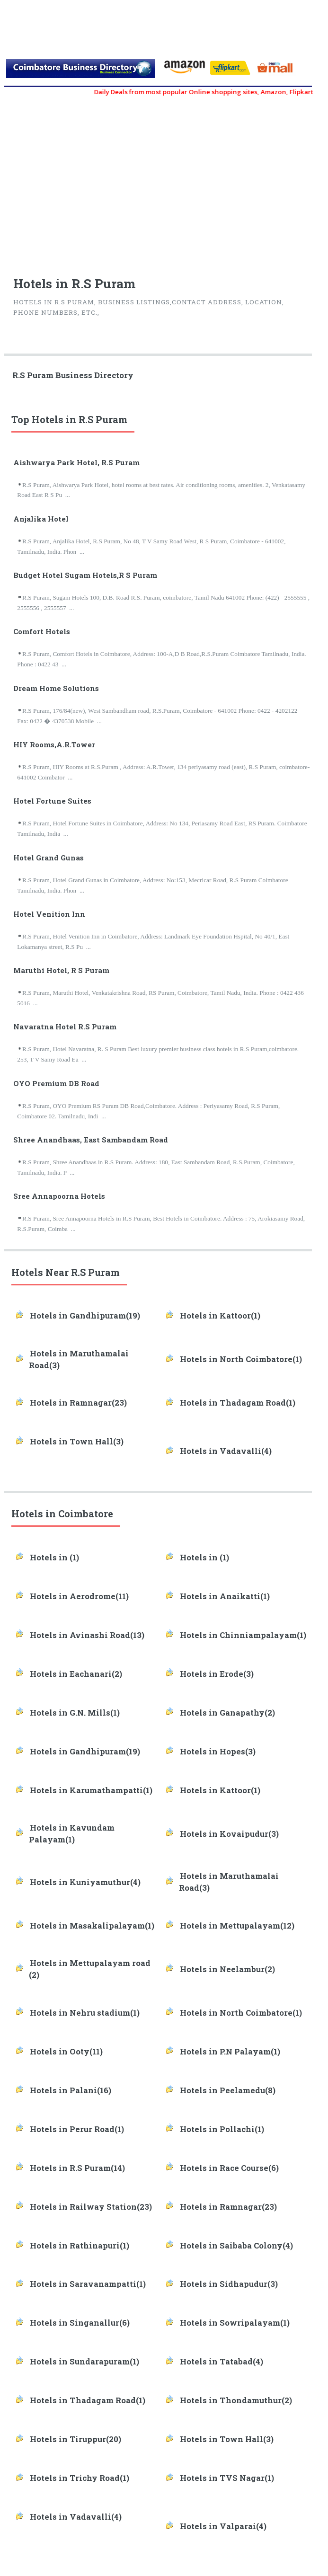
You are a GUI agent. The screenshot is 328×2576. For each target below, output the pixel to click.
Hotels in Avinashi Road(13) (87, 1635)
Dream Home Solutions (56, 688)
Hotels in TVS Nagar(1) (227, 2478)
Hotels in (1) (54, 1557)
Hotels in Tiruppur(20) (75, 2439)
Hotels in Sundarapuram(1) (84, 2361)
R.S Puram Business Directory (72, 375)
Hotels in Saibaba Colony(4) (236, 2245)
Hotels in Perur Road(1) (77, 2129)
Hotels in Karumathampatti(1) (91, 1790)
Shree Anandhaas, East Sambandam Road (90, 1139)
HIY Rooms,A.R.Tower (54, 744)
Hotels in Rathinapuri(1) (79, 2245)
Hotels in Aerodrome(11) (79, 1596)
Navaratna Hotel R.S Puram (64, 1026)
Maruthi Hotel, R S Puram (61, 970)
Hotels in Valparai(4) (223, 2526)
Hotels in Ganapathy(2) (227, 1713)
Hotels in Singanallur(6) (80, 2323)
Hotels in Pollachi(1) (222, 2129)
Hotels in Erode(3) (217, 1674)
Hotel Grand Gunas (48, 857)
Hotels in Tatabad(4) (221, 2361)
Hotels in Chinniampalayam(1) (243, 1635)
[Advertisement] (162, 181)
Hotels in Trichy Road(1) (79, 2478)
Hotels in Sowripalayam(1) (235, 2323)
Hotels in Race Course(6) (229, 2168)
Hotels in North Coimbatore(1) (241, 1359)
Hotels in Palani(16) (70, 2090)
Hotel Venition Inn (49, 914)
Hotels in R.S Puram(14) (77, 2168)
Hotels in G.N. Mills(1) (75, 1713)
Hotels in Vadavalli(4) (226, 1451)
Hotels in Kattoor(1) (220, 1315)
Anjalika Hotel (41, 518)
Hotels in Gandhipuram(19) (85, 1315)
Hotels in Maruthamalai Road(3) (79, 1359)
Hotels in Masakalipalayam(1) (92, 1926)
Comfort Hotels (41, 631)
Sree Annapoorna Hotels (59, 1196)
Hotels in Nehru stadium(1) (85, 2013)
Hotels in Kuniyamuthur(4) (85, 1882)
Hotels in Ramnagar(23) (78, 1403)
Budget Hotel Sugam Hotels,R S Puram (85, 575)
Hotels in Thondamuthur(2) (236, 2400)
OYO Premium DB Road (56, 1083)
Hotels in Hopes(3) (218, 1751)
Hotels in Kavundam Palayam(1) (72, 1834)
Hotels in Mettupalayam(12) (237, 1926)
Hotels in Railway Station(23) (91, 2207)
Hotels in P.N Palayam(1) (230, 2051)
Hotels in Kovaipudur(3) (229, 1834)
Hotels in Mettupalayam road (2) (90, 1969)
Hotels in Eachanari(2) (76, 1674)
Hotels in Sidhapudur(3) (229, 2284)
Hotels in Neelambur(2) (227, 1969)
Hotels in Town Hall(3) (77, 1441)
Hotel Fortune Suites (52, 801)
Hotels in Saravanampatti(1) (88, 2284)
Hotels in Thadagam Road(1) (237, 1403)
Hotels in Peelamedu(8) (227, 2090)
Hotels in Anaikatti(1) (225, 1596)
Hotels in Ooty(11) (66, 2051)
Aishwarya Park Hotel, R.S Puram (76, 462)
